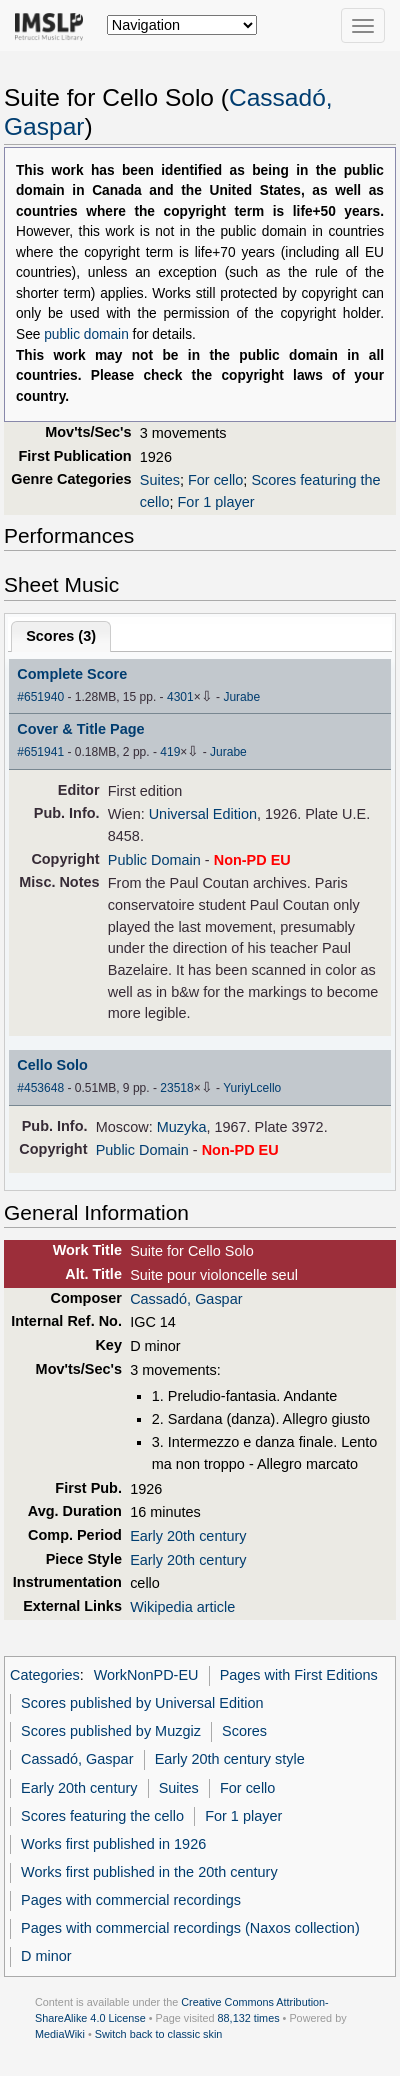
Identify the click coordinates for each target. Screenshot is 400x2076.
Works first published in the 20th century (149, 1872)
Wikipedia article (182, 1607)
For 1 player (216, 502)
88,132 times (249, 2018)
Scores (244, 1731)
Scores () (61, 636)
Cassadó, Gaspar (186, 1299)
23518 (176, 1088)
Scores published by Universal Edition (142, 1703)
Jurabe (241, 697)
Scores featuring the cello (102, 1816)
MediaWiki (60, 2034)
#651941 (40, 752)
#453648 (40, 1088)
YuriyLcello (252, 1088)
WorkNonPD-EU (146, 1675)
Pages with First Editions (299, 1675)
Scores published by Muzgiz (111, 1731)
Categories (45, 1675)
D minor (46, 1956)
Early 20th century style (230, 1759)
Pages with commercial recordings (131, 1900)
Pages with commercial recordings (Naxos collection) (190, 1928)
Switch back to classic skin (159, 2034)
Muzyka (182, 1127)
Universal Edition (203, 814)
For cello (215, 480)
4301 (180, 697)
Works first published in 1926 (113, 1844)
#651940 (40, 697)
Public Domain (154, 860)
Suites (160, 480)
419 (170, 752)
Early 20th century (188, 1536)
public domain (86, 334)
